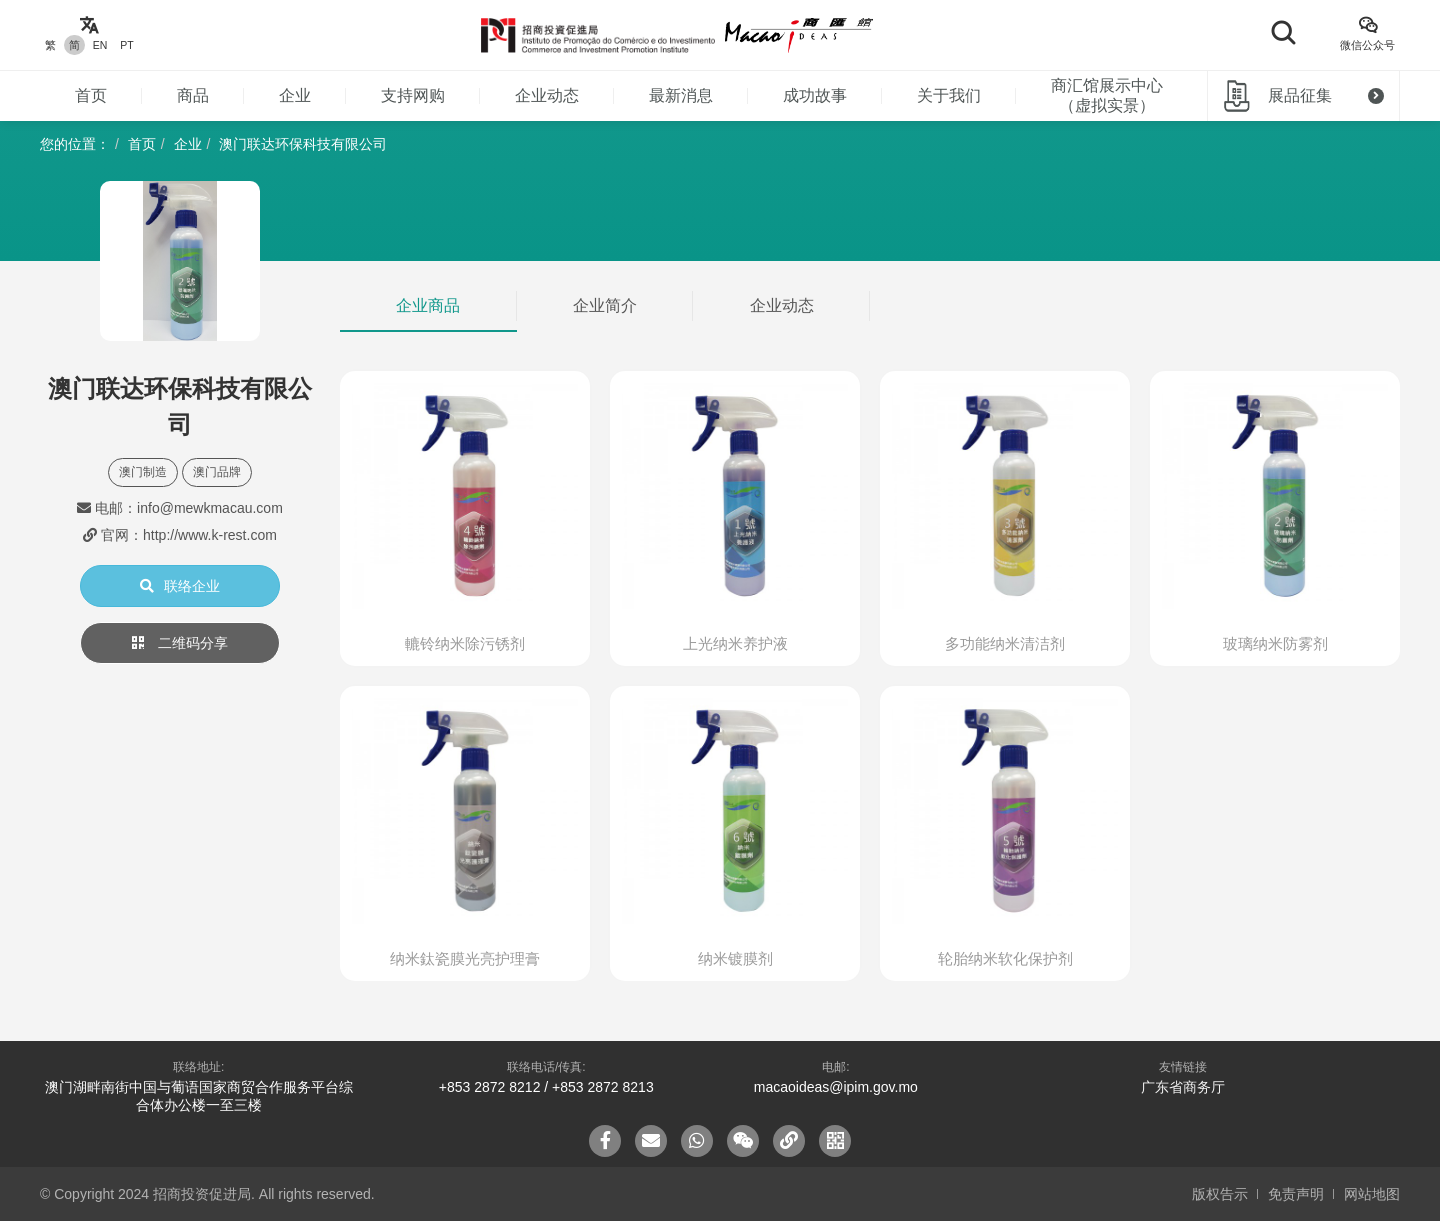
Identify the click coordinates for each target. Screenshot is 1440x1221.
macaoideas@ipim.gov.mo (836, 1087)
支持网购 (413, 95)
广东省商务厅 (1183, 1087)
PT (126, 45)
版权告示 (1220, 1194)
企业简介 (605, 305)
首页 (91, 95)
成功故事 (815, 95)
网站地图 (1372, 1194)
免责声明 (1296, 1194)
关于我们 (949, 95)
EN (100, 45)
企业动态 (547, 95)
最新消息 (681, 95)
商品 (193, 95)
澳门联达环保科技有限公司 (303, 144)
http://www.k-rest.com (210, 535)
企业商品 (428, 305)
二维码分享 (180, 643)
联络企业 (180, 586)
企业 (295, 95)
